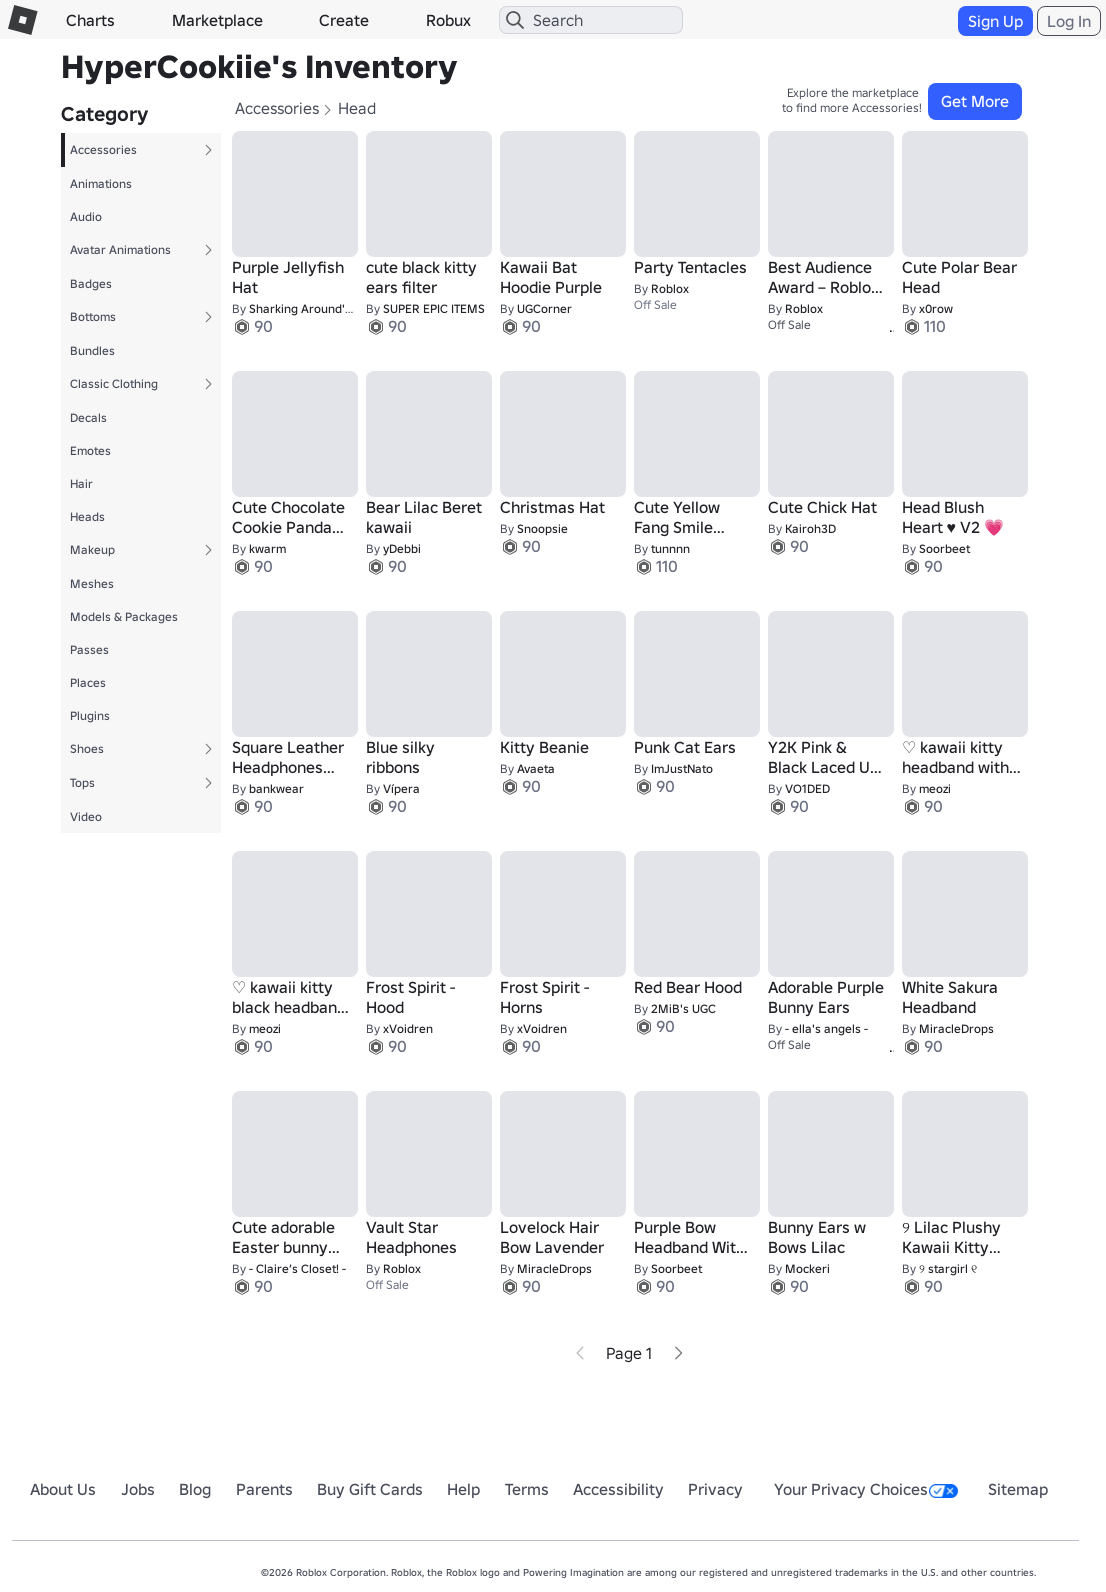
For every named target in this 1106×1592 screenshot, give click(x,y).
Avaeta (536, 768)
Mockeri (807, 1268)
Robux (448, 20)
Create (344, 20)
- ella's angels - (826, 1028)
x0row (936, 308)
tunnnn (670, 548)
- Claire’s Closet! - (297, 1268)
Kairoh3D (810, 528)
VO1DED (807, 788)
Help (463, 1489)
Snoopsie (542, 528)
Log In (1069, 21)
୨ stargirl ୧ (948, 1268)
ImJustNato (682, 768)
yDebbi (402, 548)
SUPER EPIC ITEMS (434, 308)
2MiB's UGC (683, 1008)
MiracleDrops (956, 1028)
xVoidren (408, 1028)
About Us (63, 1489)
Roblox (670, 288)
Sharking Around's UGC (313, 308)
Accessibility (618, 1489)
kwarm (267, 548)
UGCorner (544, 308)
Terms (527, 1489)
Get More (975, 101)
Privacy (715, 1489)
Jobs (138, 1489)
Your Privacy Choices (866, 1489)
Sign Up (995, 21)
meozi (935, 788)
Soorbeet (944, 548)
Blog (195, 1489)
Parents (264, 1489)
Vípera (401, 788)
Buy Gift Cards (370, 1489)
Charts (90, 20)
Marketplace (217, 20)
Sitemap (1018, 1489)
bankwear (276, 788)
